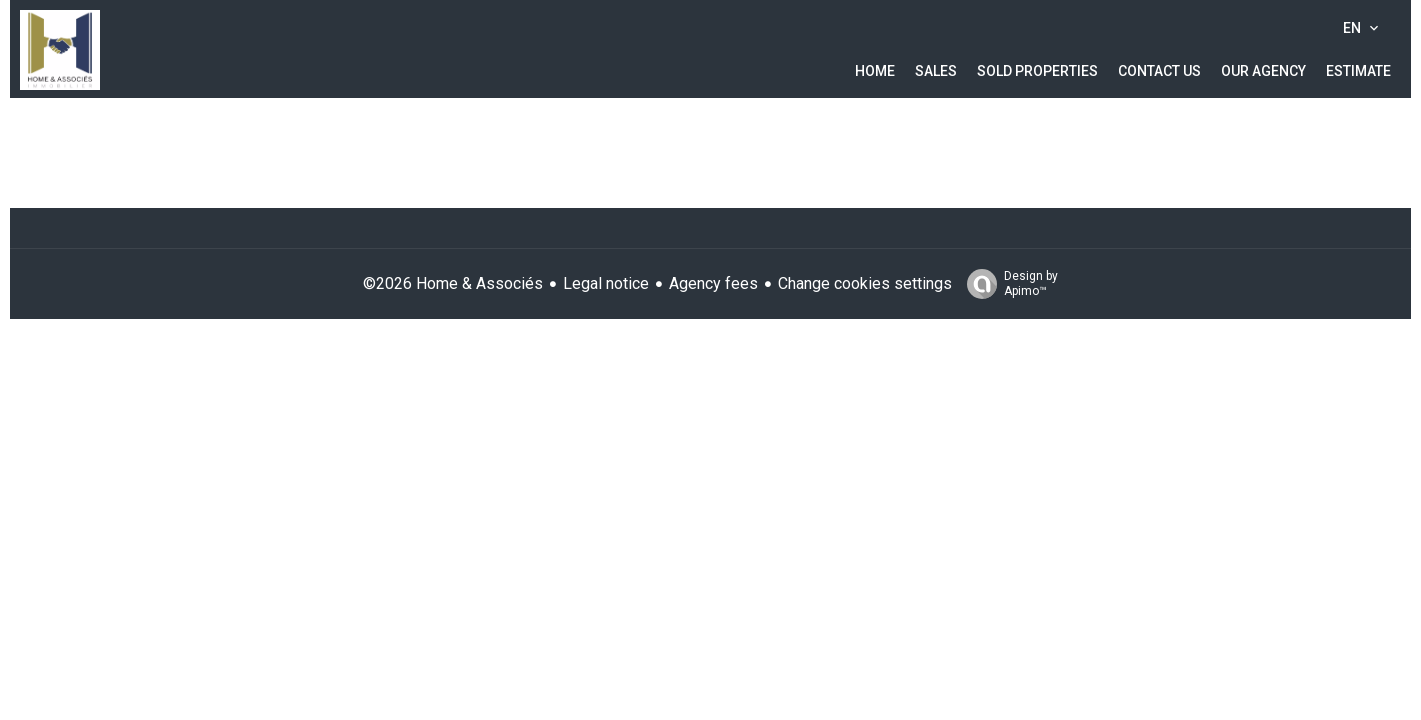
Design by (1007, 284)
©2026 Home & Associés (453, 283)
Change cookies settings (865, 283)
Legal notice (606, 283)
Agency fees (713, 283)
